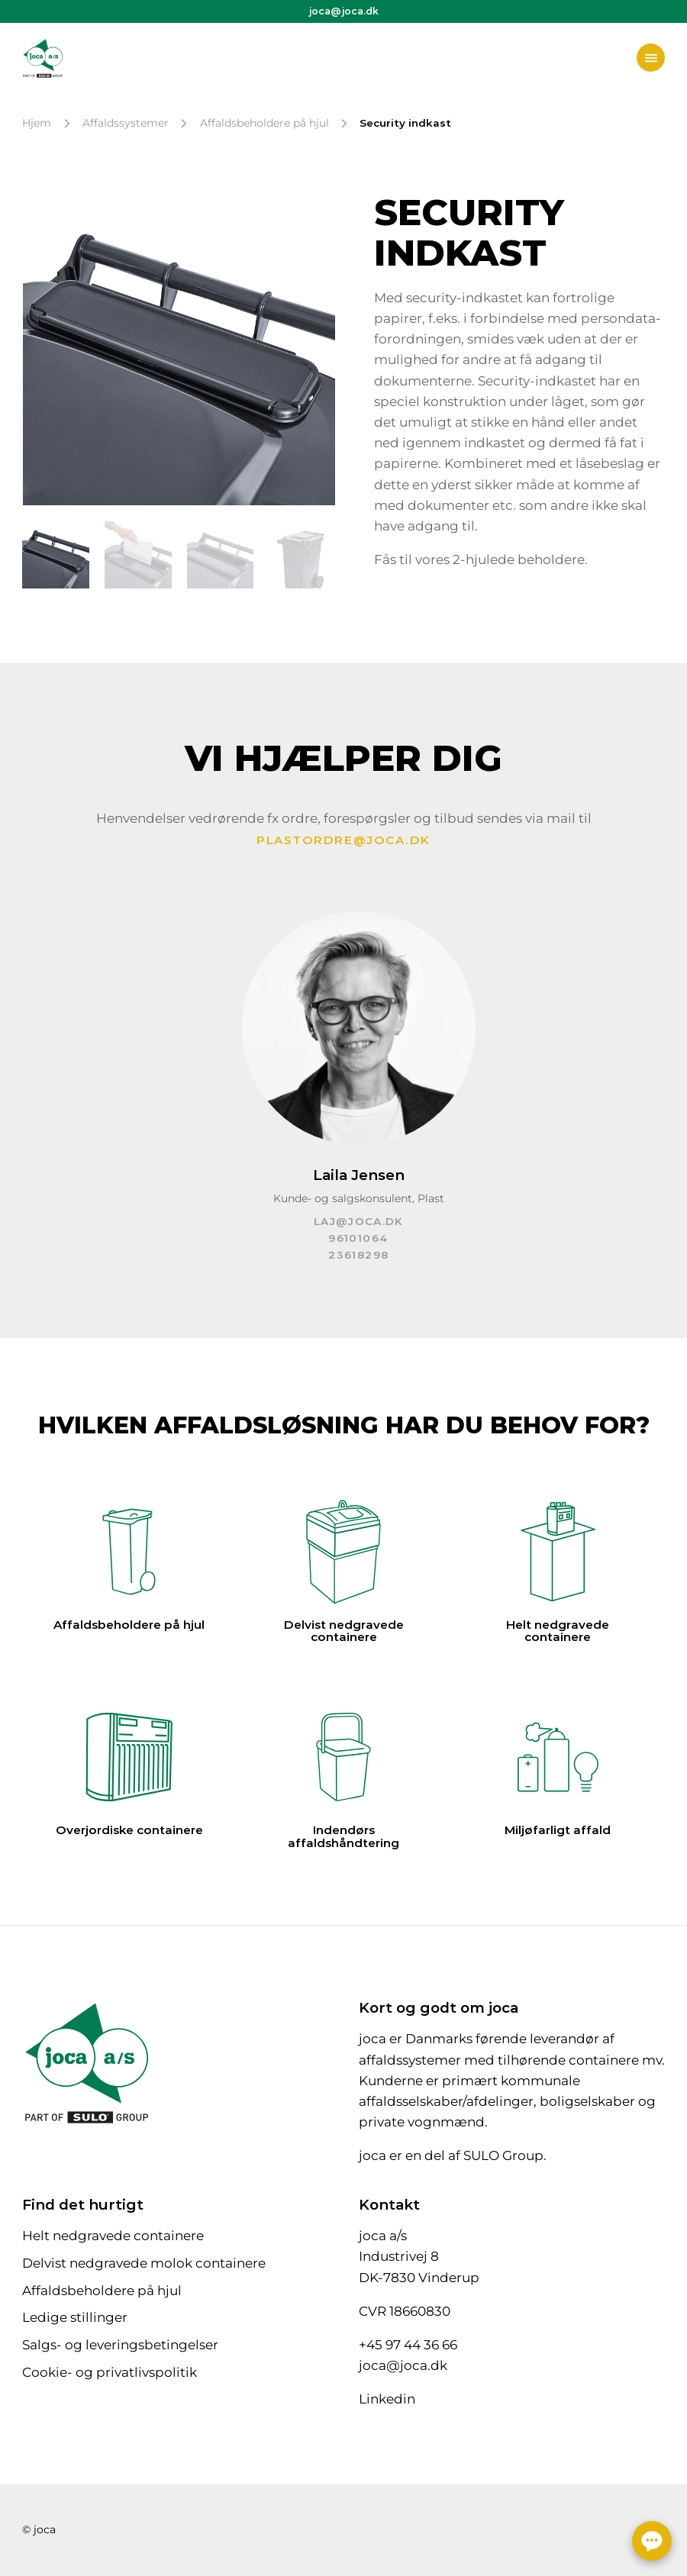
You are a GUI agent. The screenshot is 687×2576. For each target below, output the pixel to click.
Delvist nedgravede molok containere (144, 2263)
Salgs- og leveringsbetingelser (120, 2344)
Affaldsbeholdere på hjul (264, 123)
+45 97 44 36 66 (408, 2344)
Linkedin (387, 2399)
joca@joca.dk (344, 11)
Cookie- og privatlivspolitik (109, 2372)
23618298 (358, 1255)
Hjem (36, 123)
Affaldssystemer (125, 123)
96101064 (358, 1238)
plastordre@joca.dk (343, 840)
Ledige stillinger (74, 2317)
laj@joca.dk (359, 1221)
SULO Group (503, 2155)
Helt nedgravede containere (113, 2235)
